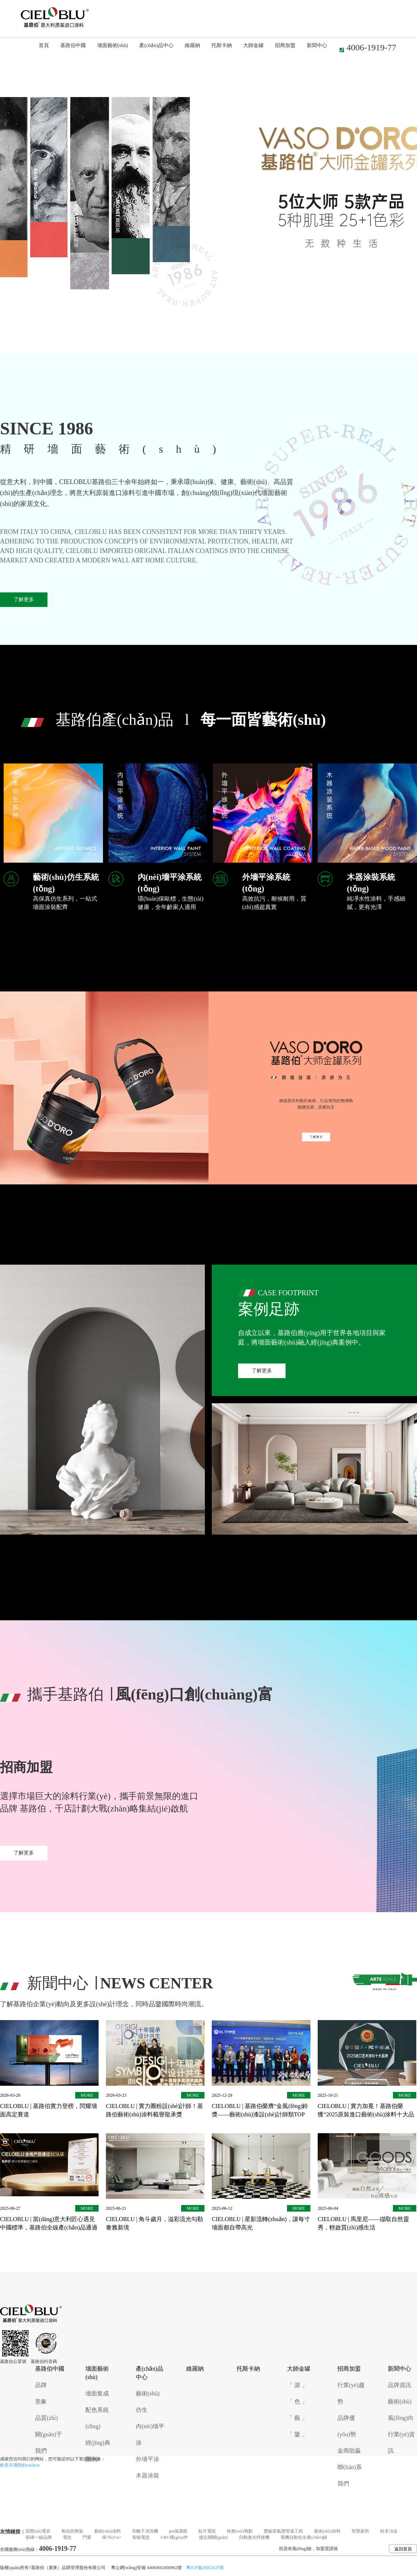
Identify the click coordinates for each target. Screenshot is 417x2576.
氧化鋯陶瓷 (72, 2531)
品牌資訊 (399, 2385)
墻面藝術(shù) (112, 45)
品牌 (41, 2385)
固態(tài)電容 (38, 2531)
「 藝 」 (297, 2418)
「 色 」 (297, 2401)
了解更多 (24, 599)
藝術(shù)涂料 (107, 2531)
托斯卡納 (221, 45)
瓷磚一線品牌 (39, 2537)
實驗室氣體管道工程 (283, 2531)
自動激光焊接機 (254, 2537)
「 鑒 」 (297, 2434)
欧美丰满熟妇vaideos (20, 2465)
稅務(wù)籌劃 (240, 2531)
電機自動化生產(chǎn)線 (303, 2537)
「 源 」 (297, 2385)
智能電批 (141, 2537)
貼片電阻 (207, 2531)
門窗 (87, 2537)
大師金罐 (253, 45)
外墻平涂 (147, 2459)
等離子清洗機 (145, 2531)
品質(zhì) (46, 2418)
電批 (67, 2537)
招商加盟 (285, 45)
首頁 (44, 45)
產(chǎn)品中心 (156, 45)
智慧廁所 (360, 2531)
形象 (41, 2401)
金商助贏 (349, 2451)
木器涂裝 (147, 2475)
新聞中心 (317, 45)
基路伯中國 (73, 45)
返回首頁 (403, 2549)
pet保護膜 (178, 2531)
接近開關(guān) (213, 2537)
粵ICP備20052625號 (205, 2567)
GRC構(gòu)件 (174, 2537)
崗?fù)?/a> (111, 2537)
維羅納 (192, 45)
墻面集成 (97, 2393)
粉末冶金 (389, 2531)
